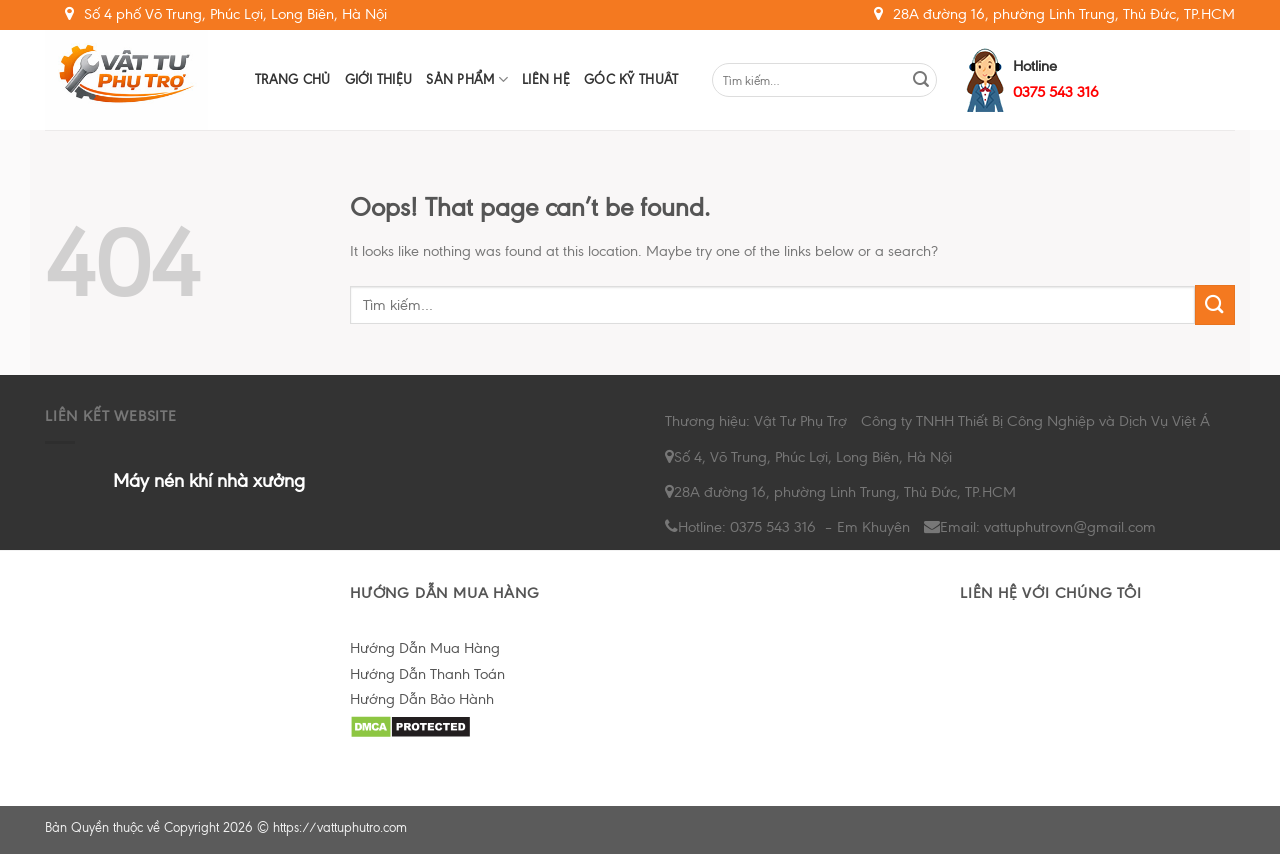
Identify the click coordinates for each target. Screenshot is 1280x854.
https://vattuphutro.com (340, 827)
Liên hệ (546, 79)
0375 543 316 (1056, 92)
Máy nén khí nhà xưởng (209, 480)
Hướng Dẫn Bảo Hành (422, 699)
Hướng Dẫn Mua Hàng (425, 648)
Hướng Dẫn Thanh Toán (427, 674)
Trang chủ (293, 79)
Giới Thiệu (379, 79)
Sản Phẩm (467, 79)
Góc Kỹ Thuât (631, 79)
